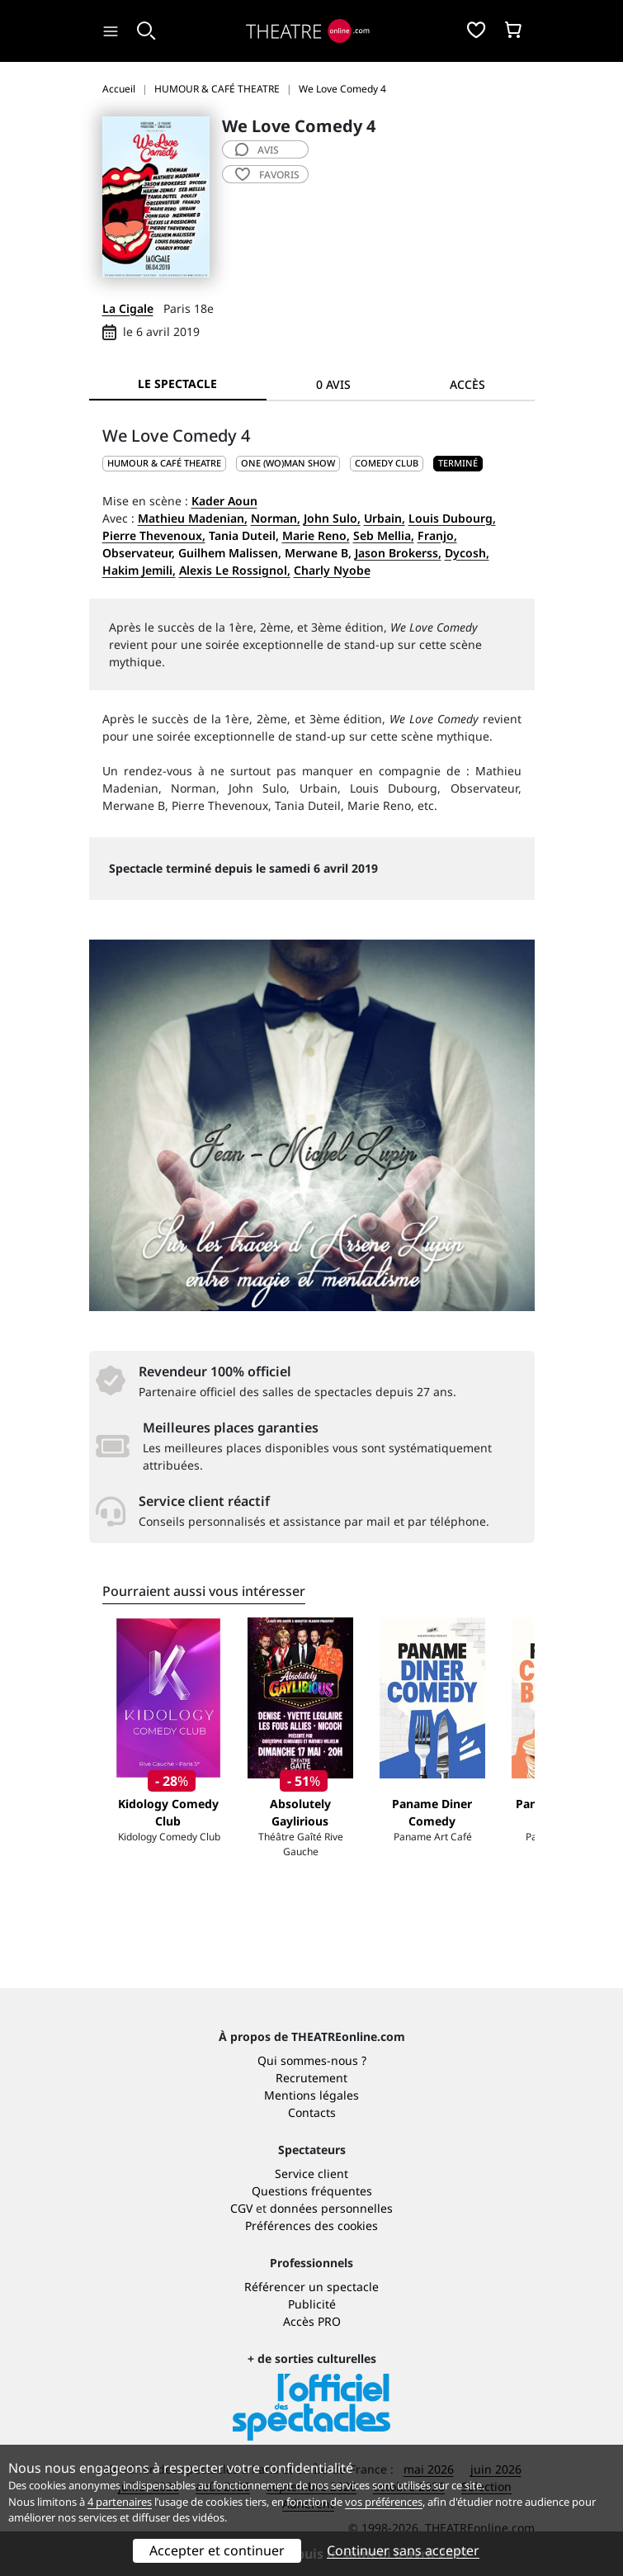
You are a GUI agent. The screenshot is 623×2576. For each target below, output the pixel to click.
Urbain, (384, 518)
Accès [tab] (467, 384)
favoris (267, 175)
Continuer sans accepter (403, 2550)
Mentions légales (311, 2095)
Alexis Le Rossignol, (234, 570)
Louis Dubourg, (452, 518)
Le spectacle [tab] (177, 383)
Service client (311, 2173)
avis (257, 150)
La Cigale (127, 308)
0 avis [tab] (333, 384)
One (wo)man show (288, 463)
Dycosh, (467, 553)
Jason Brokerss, (398, 553)
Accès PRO (312, 2321)
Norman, (275, 518)
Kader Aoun (224, 501)
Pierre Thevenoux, (153, 535)
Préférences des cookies (311, 2225)
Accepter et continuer (217, 2550)
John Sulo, (332, 518)
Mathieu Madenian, (193, 518)
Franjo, (437, 535)
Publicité (312, 2304)
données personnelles (331, 2208)
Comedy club (386, 463)
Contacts (312, 2112)
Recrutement (311, 2078)
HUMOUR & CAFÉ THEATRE (164, 463)
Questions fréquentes (312, 2191)
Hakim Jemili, (139, 570)
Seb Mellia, (383, 535)
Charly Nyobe (332, 570)
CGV (241, 2208)
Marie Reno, (316, 535)
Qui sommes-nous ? (311, 2060)
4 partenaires (119, 2501)
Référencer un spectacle (311, 2286)
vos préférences (383, 2501)
